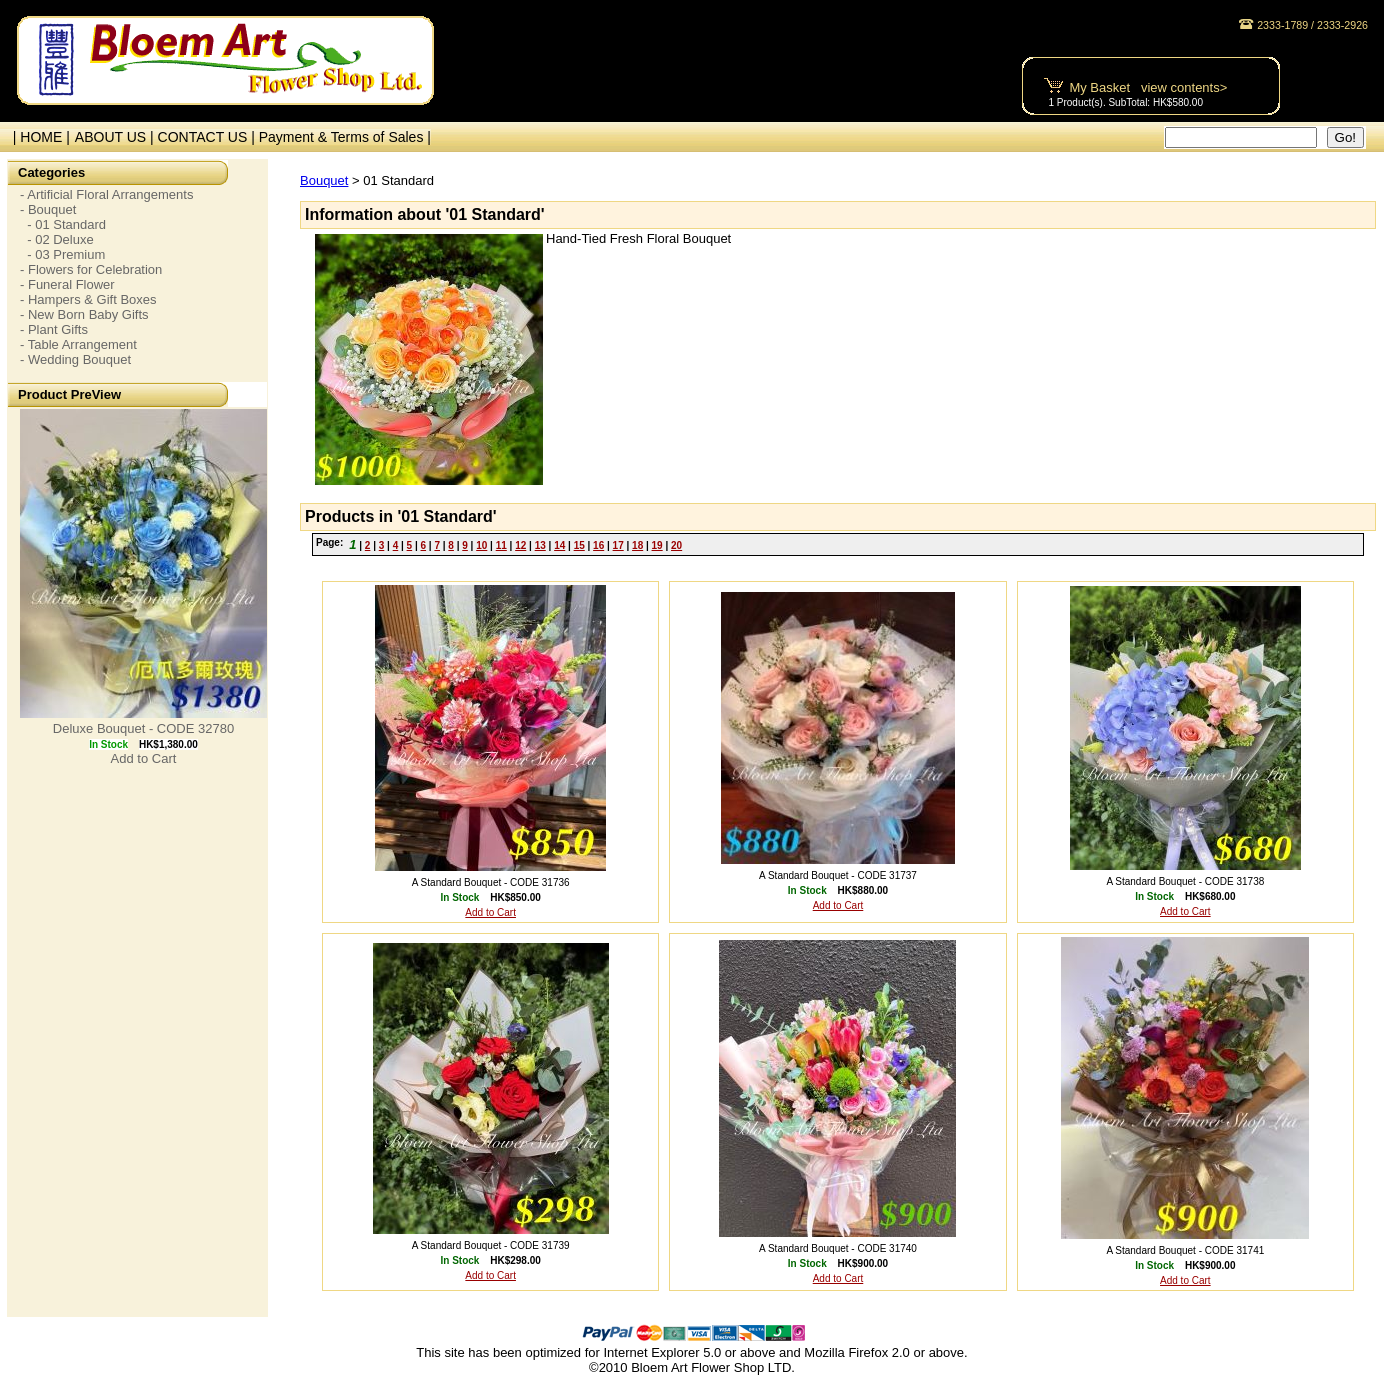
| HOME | (37, 137)
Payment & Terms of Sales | (345, 137)
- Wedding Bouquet (75, 359)
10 (481, 545)
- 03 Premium (62, 254)
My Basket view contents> (1148, 87)
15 (579, 545)
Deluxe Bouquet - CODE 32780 (143, 728)
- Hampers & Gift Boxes (88, 299)
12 (520, 545)
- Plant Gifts (54, 329)
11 (501, 545)
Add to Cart (144, 758)
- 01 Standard (63, 224)
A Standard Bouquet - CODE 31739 (491, 1245)
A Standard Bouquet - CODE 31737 (838, 875)
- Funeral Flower (67, 284)
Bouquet (324, 180)
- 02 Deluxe (57, 239)
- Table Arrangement (78, 344)
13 (540, 545)
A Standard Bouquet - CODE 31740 (838, 1248)
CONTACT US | (208, 137)
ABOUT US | (116, 137)
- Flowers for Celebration (91, 269)
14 (559, 545)
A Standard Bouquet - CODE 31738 (1185, 881)
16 (598, 545)
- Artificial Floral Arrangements (106, 194)
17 (618, 545)
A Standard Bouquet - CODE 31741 (1185, 1250)
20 (676, 545)
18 (637, 545)
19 (657, 545)
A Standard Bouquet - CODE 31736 (491, 882)
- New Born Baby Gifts (84, 314)
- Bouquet (48, 209)
